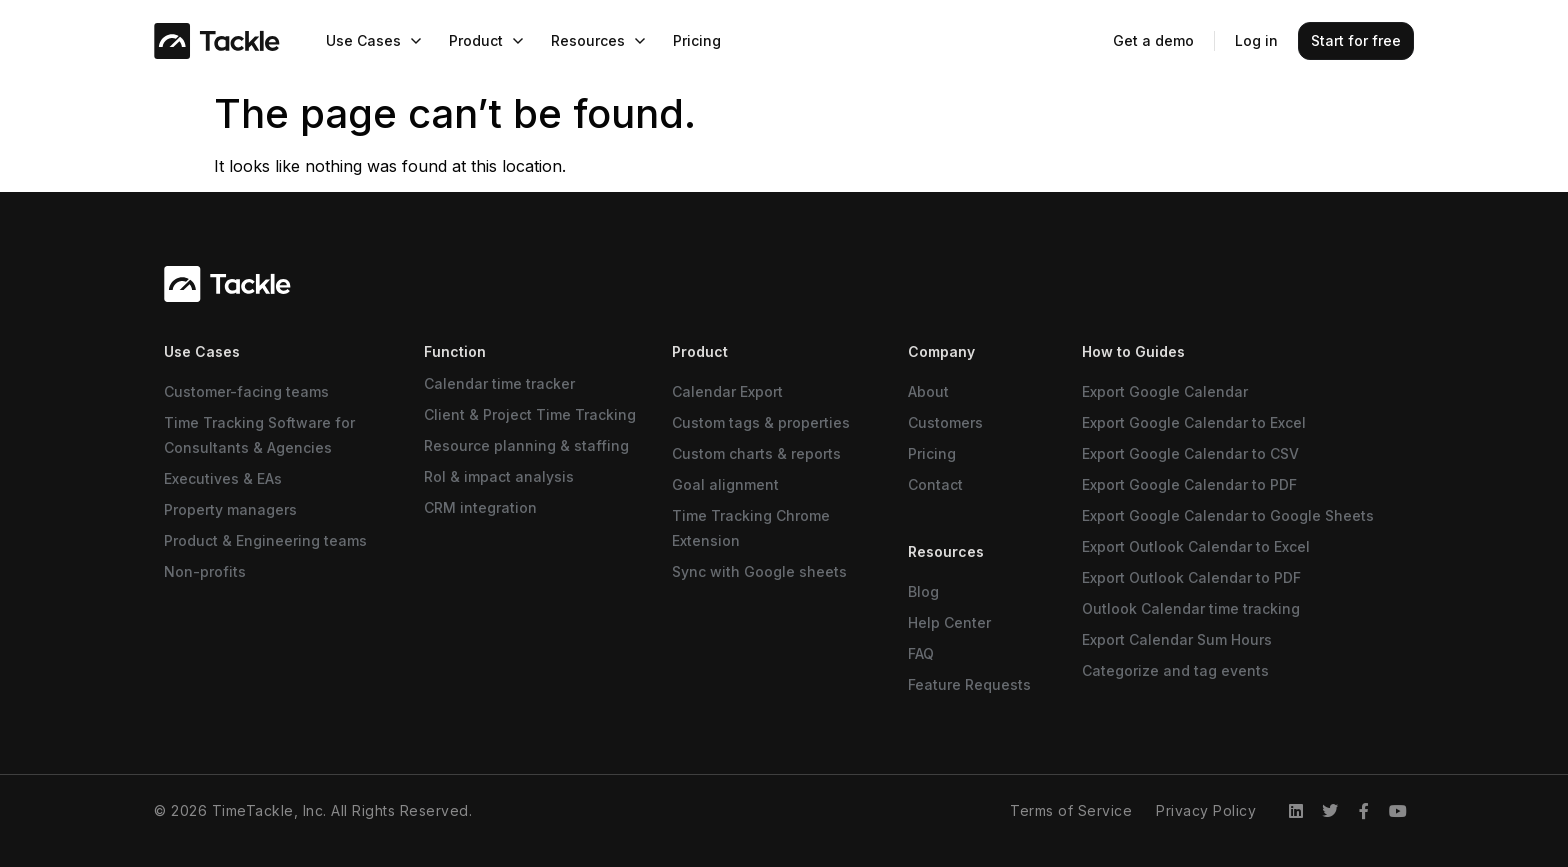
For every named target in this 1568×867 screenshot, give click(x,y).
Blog (923, 591)
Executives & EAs (223, 478)
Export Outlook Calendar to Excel (1196, 546)
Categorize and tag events (1175, 670)
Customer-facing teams (246, 391)
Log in (1256, 40)
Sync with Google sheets (759, 571)
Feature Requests (969, 684)
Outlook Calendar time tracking (1191, 608)
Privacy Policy (1206, 810)
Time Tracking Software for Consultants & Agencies (259, 435)
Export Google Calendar (1165, 391)
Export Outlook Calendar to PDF (1191, 577)
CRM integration (480, 507)
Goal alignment (725, 484)
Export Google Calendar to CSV (1190, 453)
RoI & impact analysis (499, 476)
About (928, 391)
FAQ (921, 653)
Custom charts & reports (756, 453)
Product (700, 351)
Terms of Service (1071, 810)
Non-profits (205, 571)
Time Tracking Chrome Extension (751, 528)
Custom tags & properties (761, 422)
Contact (935, 484)
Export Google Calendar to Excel (1194, 422)
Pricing (932, 453)
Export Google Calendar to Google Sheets (1228, 515)
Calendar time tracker (499, 383)
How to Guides (1133, 351)
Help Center (949, 622)
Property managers (230, 509)
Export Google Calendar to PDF (1189, 484)
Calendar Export (727, 391)
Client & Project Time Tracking (530, 414)
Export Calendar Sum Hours (1177, 639)
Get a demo (1153, 40)
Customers (945, 422)
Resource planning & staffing (526, 445)
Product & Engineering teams (265, 540)
